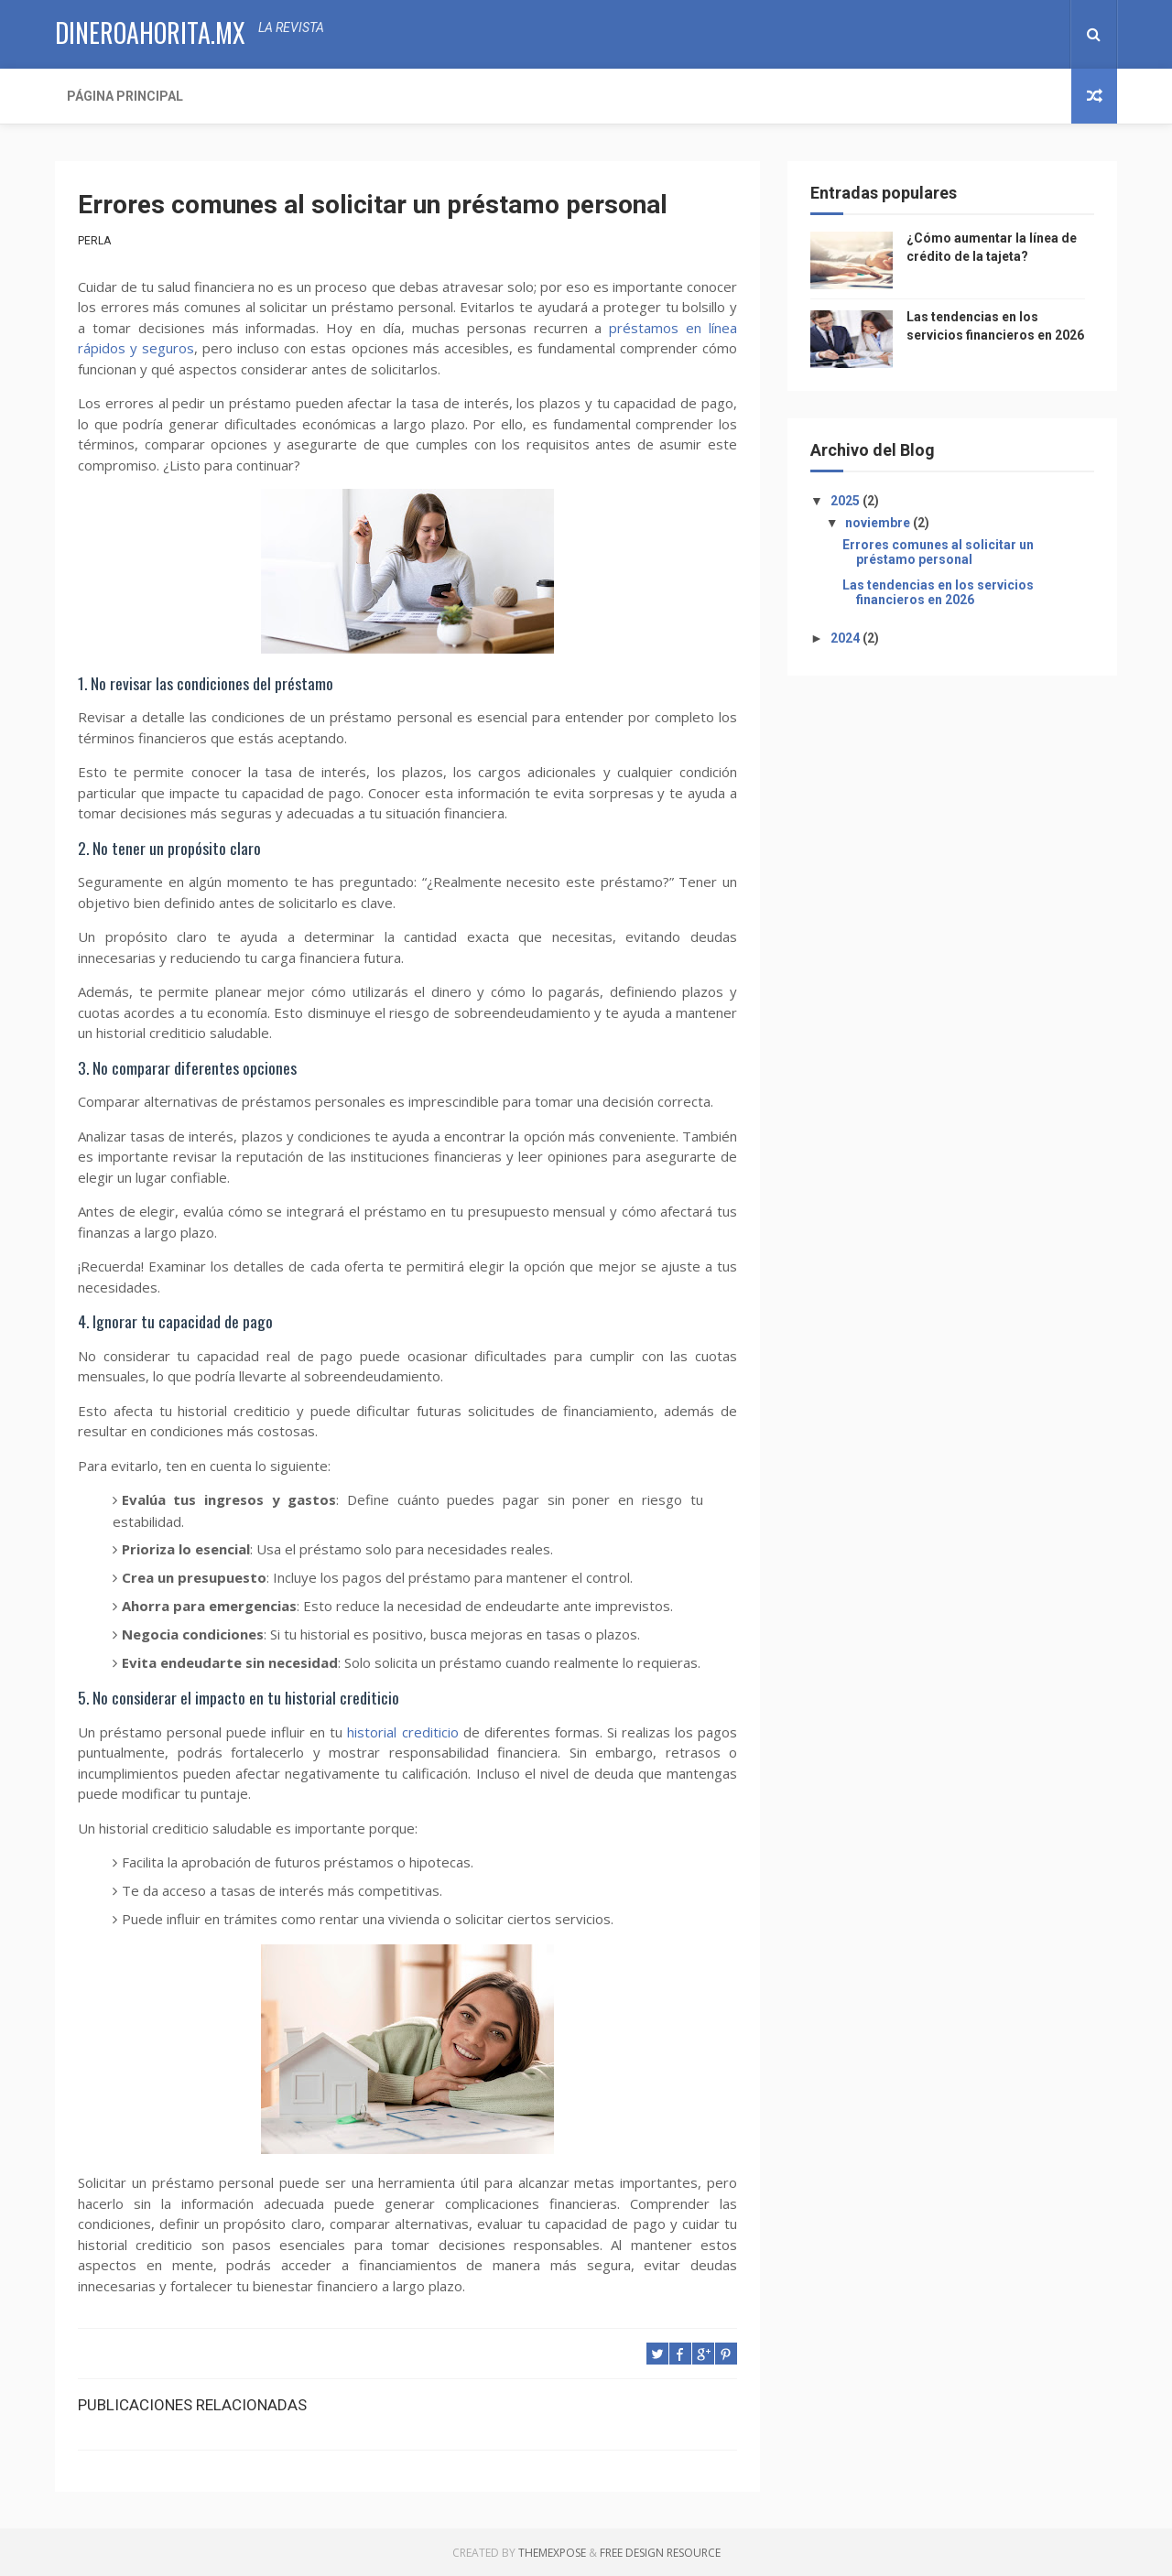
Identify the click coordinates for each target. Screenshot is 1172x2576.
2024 (846, 638)
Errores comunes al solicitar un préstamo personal (938, 552)
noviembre (879, 522)
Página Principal (125, 96)
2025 (846, 500)
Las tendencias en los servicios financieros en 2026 (938, 593)
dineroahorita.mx (150, 32)
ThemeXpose (552, 2552)
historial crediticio (402, 1732)
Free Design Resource (660, 2552)
